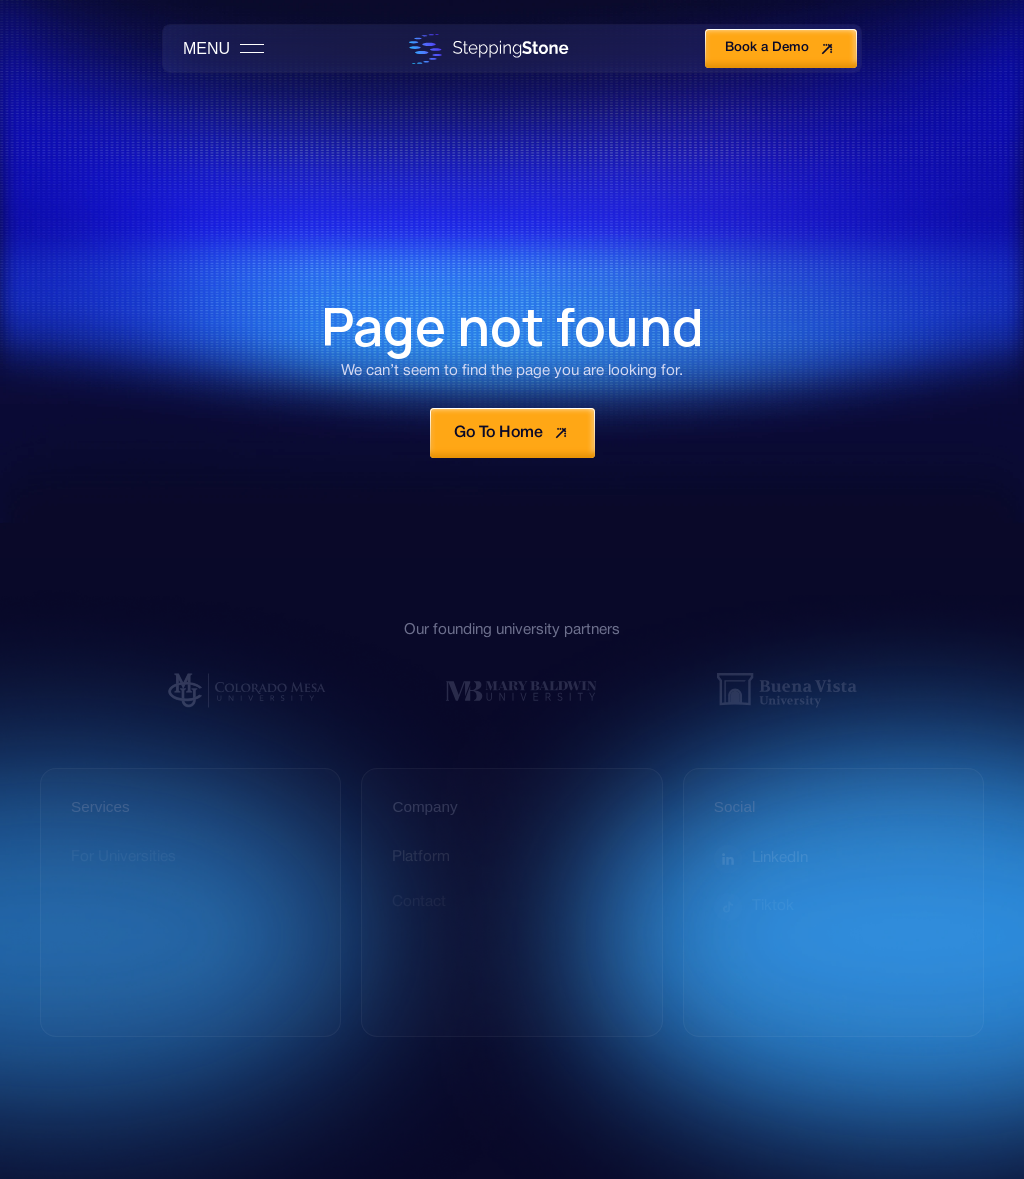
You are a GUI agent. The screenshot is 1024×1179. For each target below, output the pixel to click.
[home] (484, 49)
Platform (421, 857)
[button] (215, 49)
